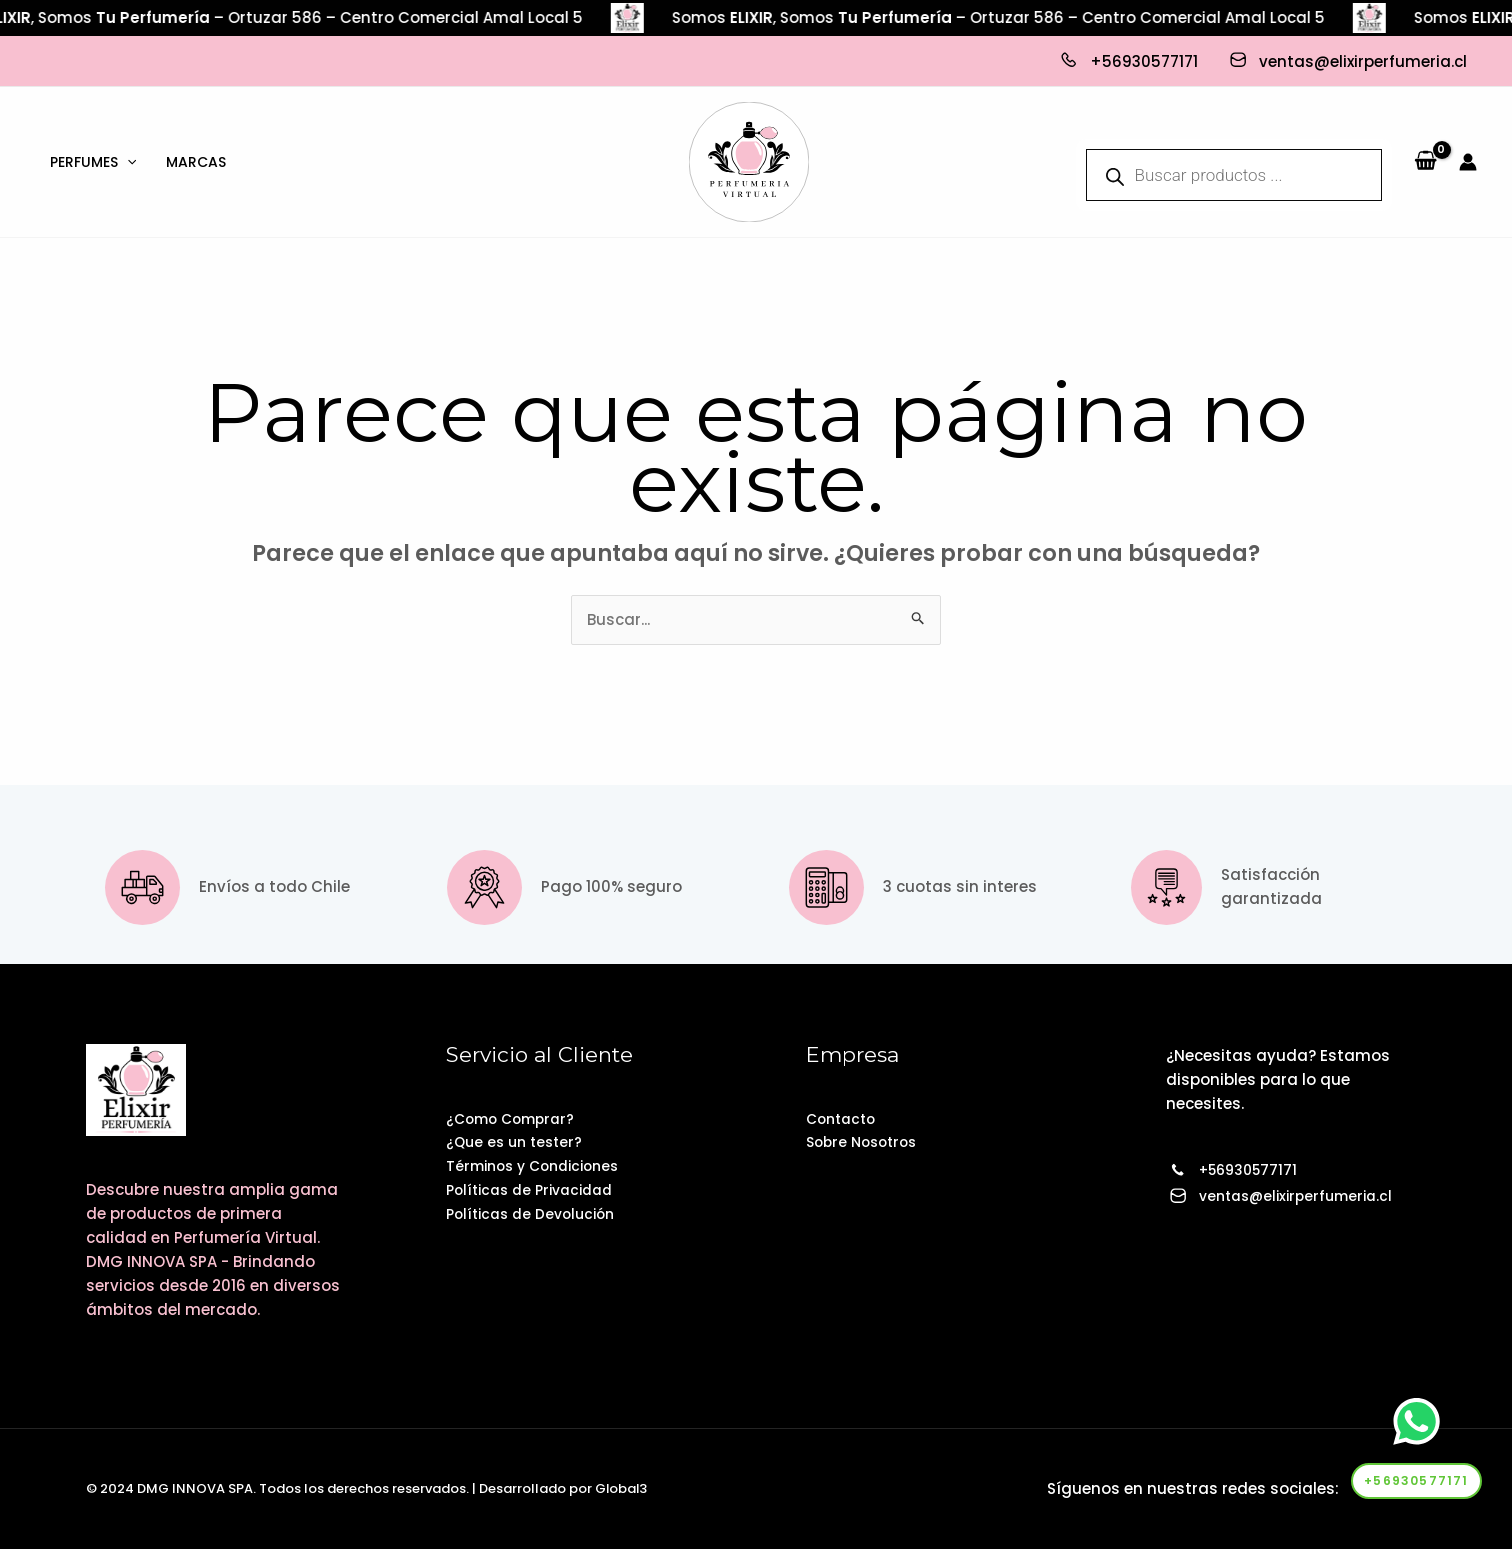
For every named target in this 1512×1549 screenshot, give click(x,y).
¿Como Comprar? (515, 1118)
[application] (127, 162)
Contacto (844, 1118)
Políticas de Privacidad (536, 1190)
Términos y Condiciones (540, 1166)
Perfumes (93, 162)
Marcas (196, 162)
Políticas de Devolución (537, 1214)
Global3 (622, 1488)
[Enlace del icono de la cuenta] (1468, 162)
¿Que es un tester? (518, 1142)
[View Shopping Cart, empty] (1425, 162)
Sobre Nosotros (866, 1142)
